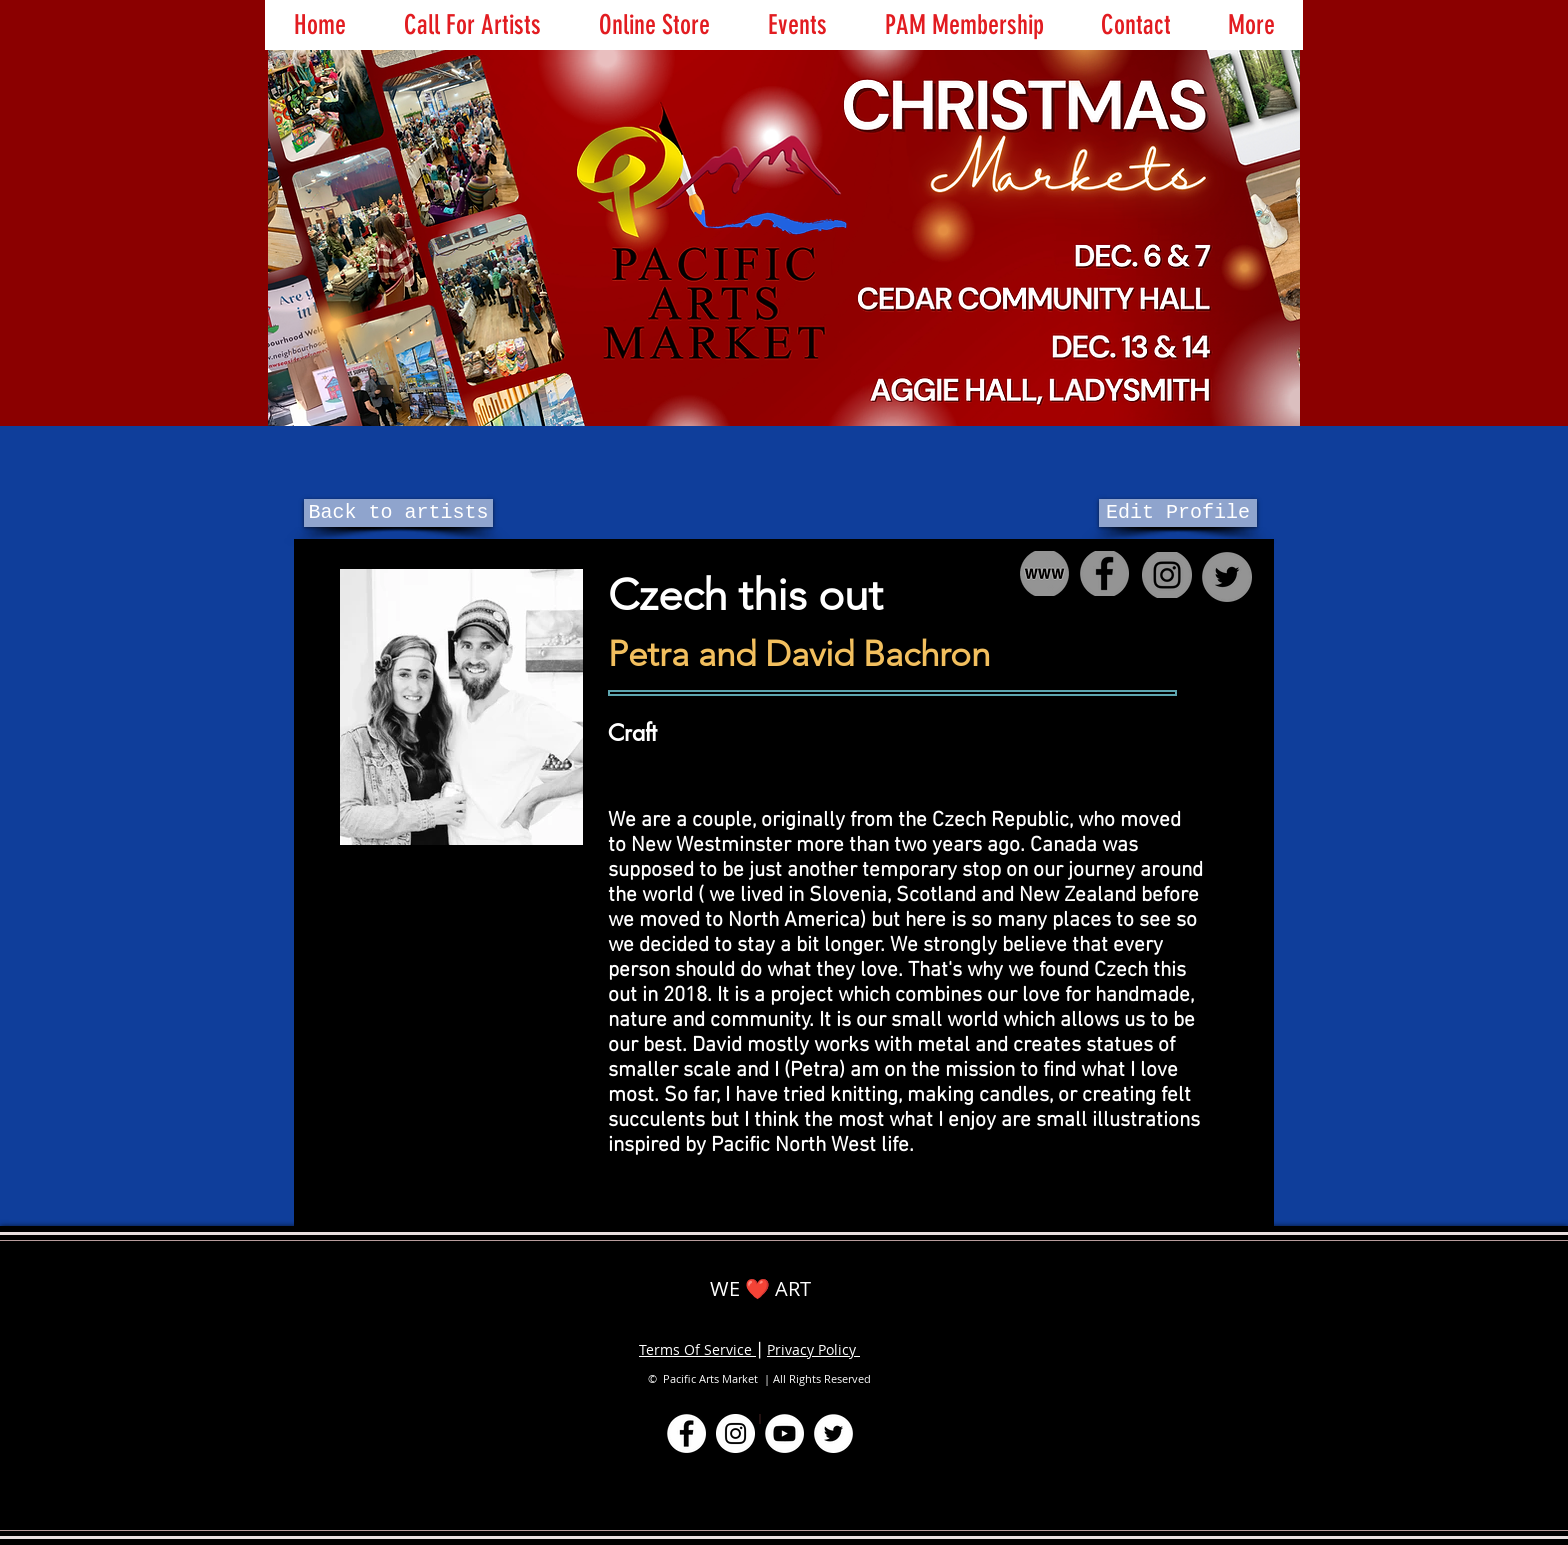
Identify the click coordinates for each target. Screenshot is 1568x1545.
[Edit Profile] (1178, 513)
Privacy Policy (813, 1349)
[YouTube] (784, 1433)
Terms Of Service (697, 1349)
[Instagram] (735, 1433)
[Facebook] (686, 1433)
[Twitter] (833, 1433)
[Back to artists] (398, 513)
